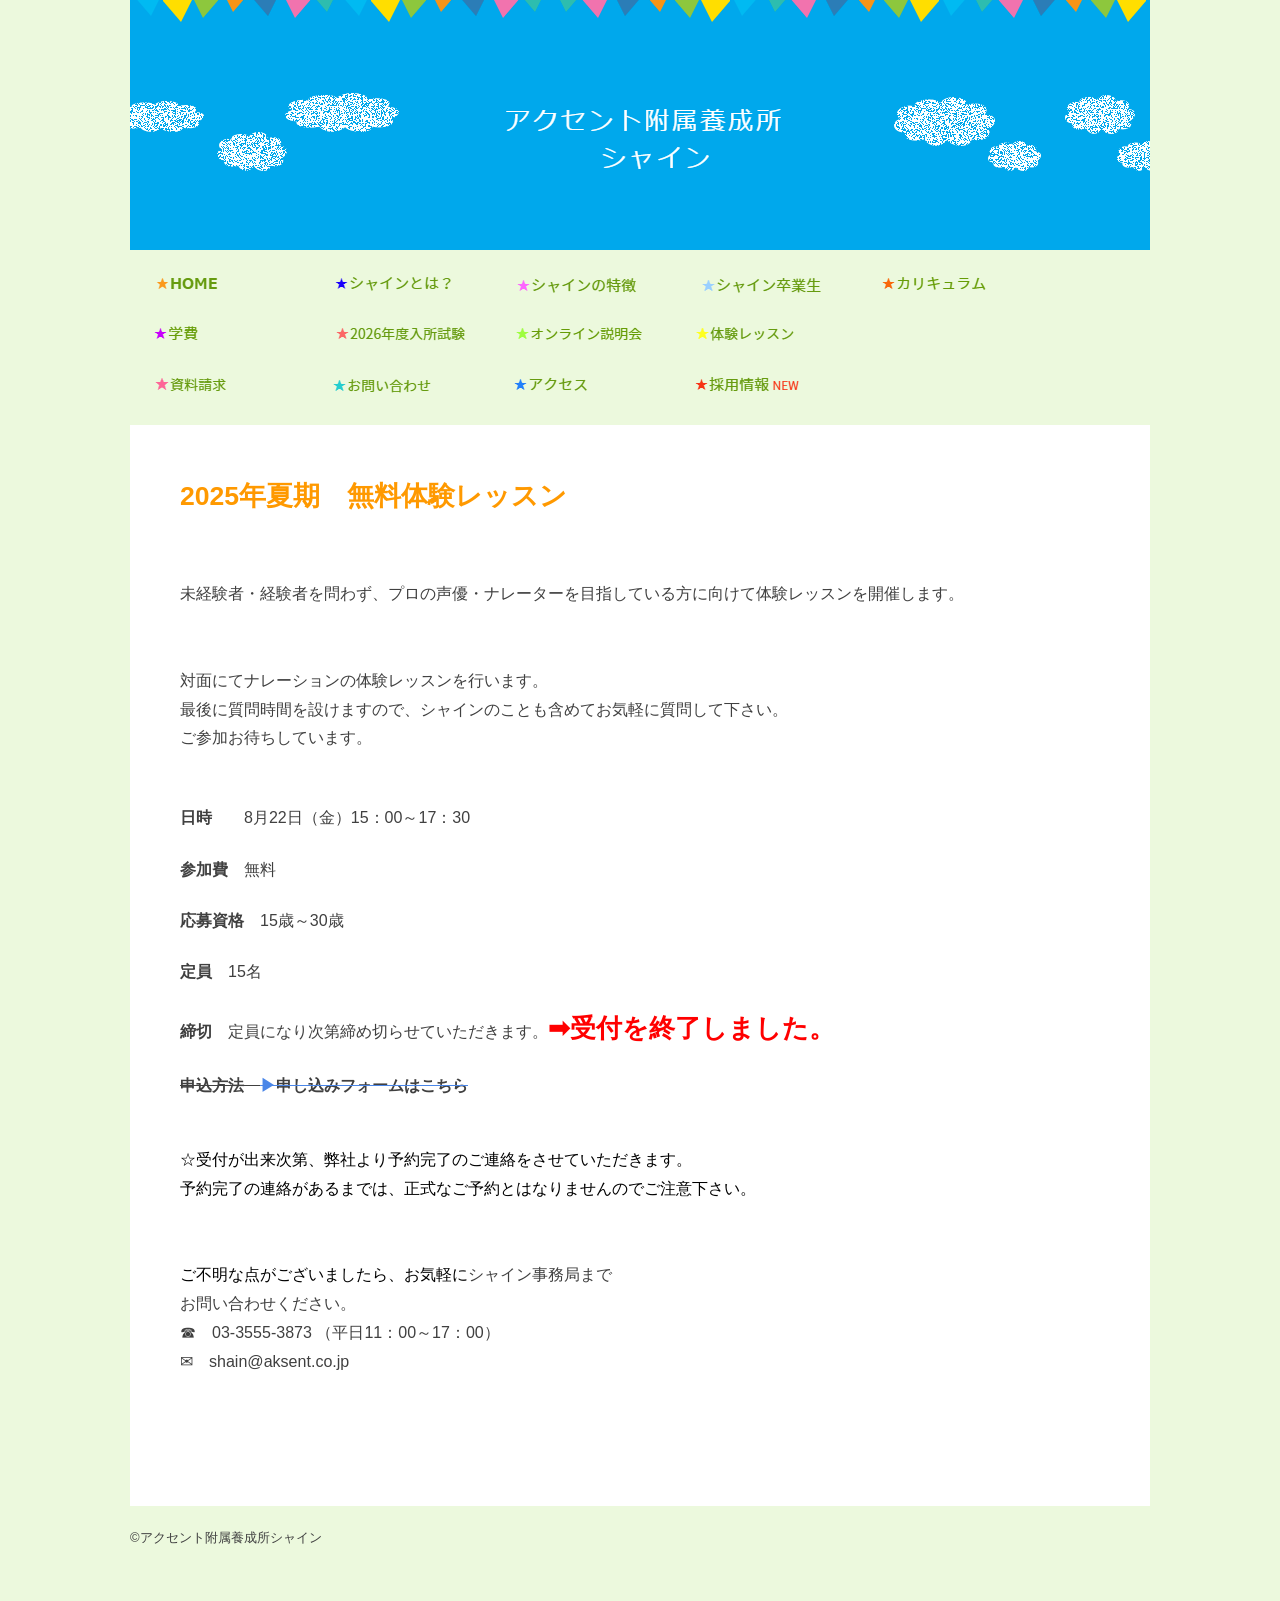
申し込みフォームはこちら (372, 1085)
